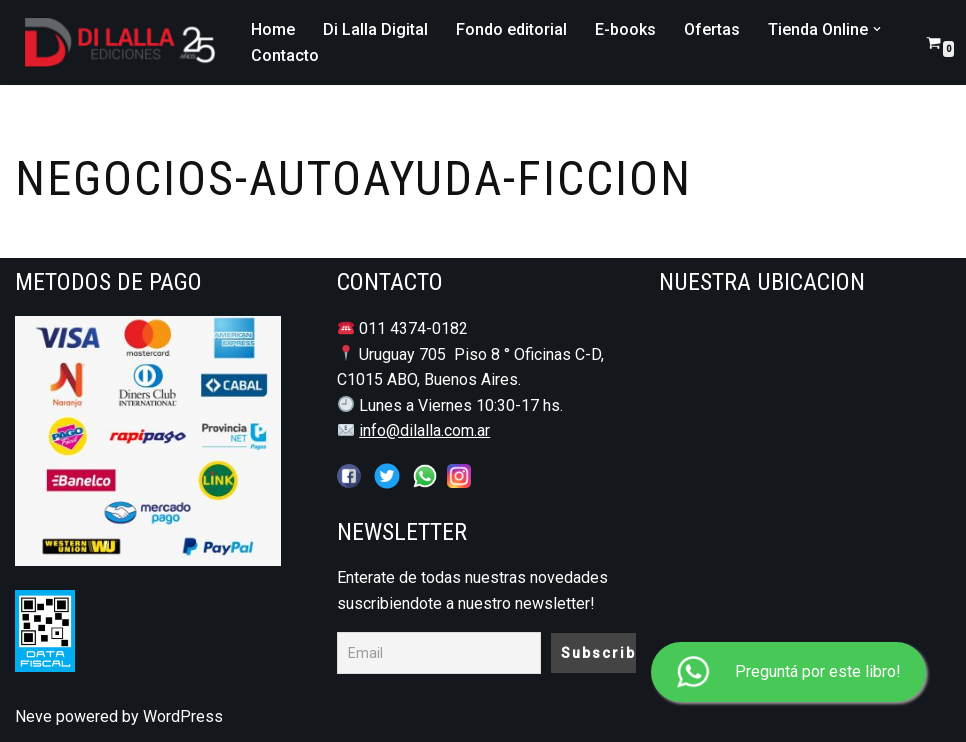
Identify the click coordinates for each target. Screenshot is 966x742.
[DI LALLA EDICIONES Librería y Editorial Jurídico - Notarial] (116, 42)
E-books (625, 29)
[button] (877, 29)
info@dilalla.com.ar (424, 430)
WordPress (183, 716)
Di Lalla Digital (375, 29)
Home (273, 29)
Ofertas (712, 29)
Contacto (285, 55)
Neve (33, 716)
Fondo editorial (511, 29)
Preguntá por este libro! (789, 672)
